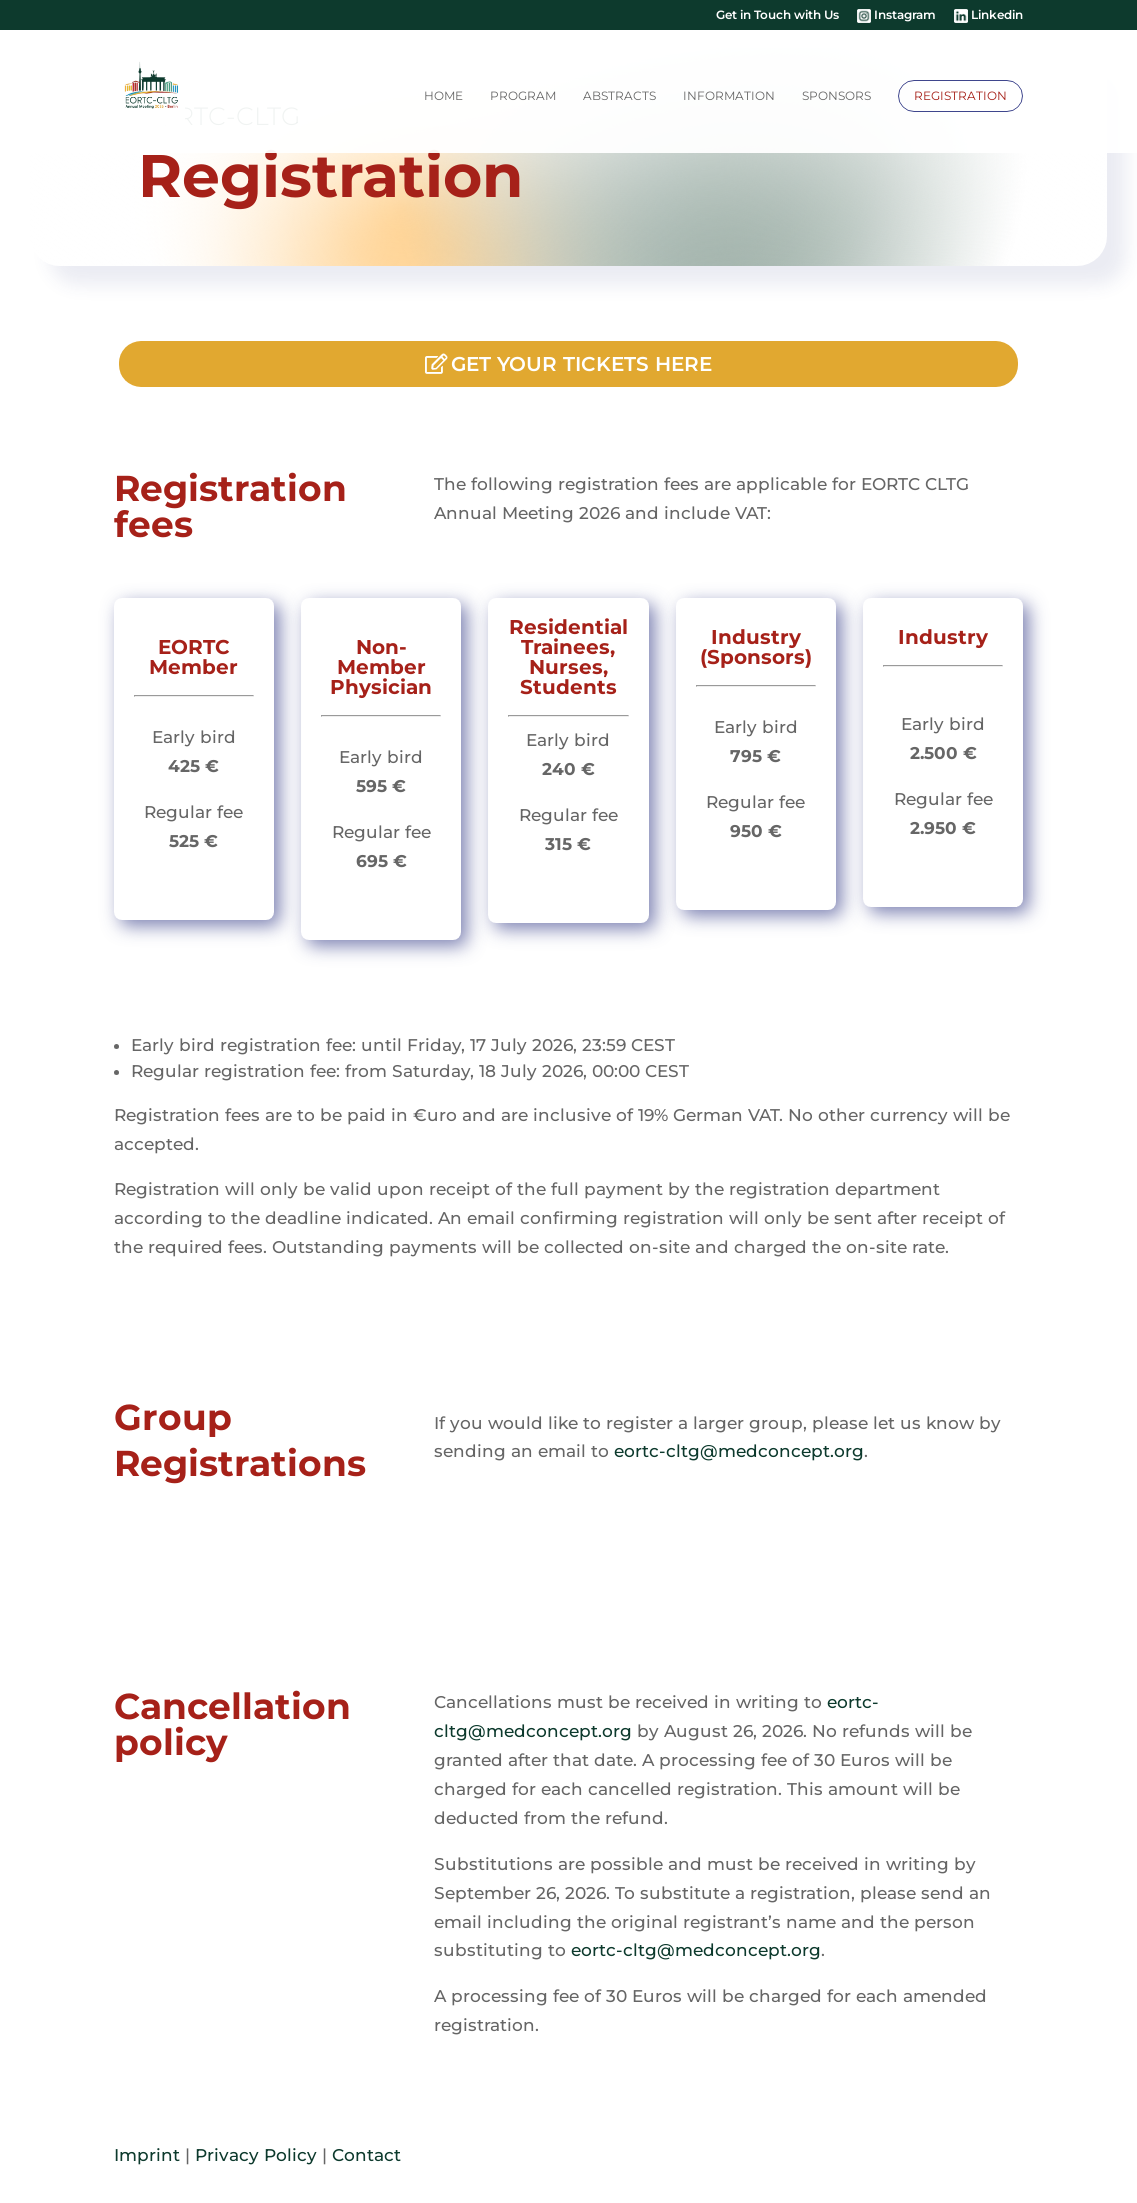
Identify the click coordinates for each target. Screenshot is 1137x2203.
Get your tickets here (581, 364)
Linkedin (988, 16)
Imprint (147, 2155)
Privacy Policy (256, 2155)
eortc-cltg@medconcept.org (739, 1451)
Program (523, 96)
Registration (960, 96)
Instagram (896, 16)
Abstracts (619, 96)
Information (729, 96)
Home (443, 96)
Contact (366, 2155)
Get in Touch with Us (777, 15)
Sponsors (836, 96)
